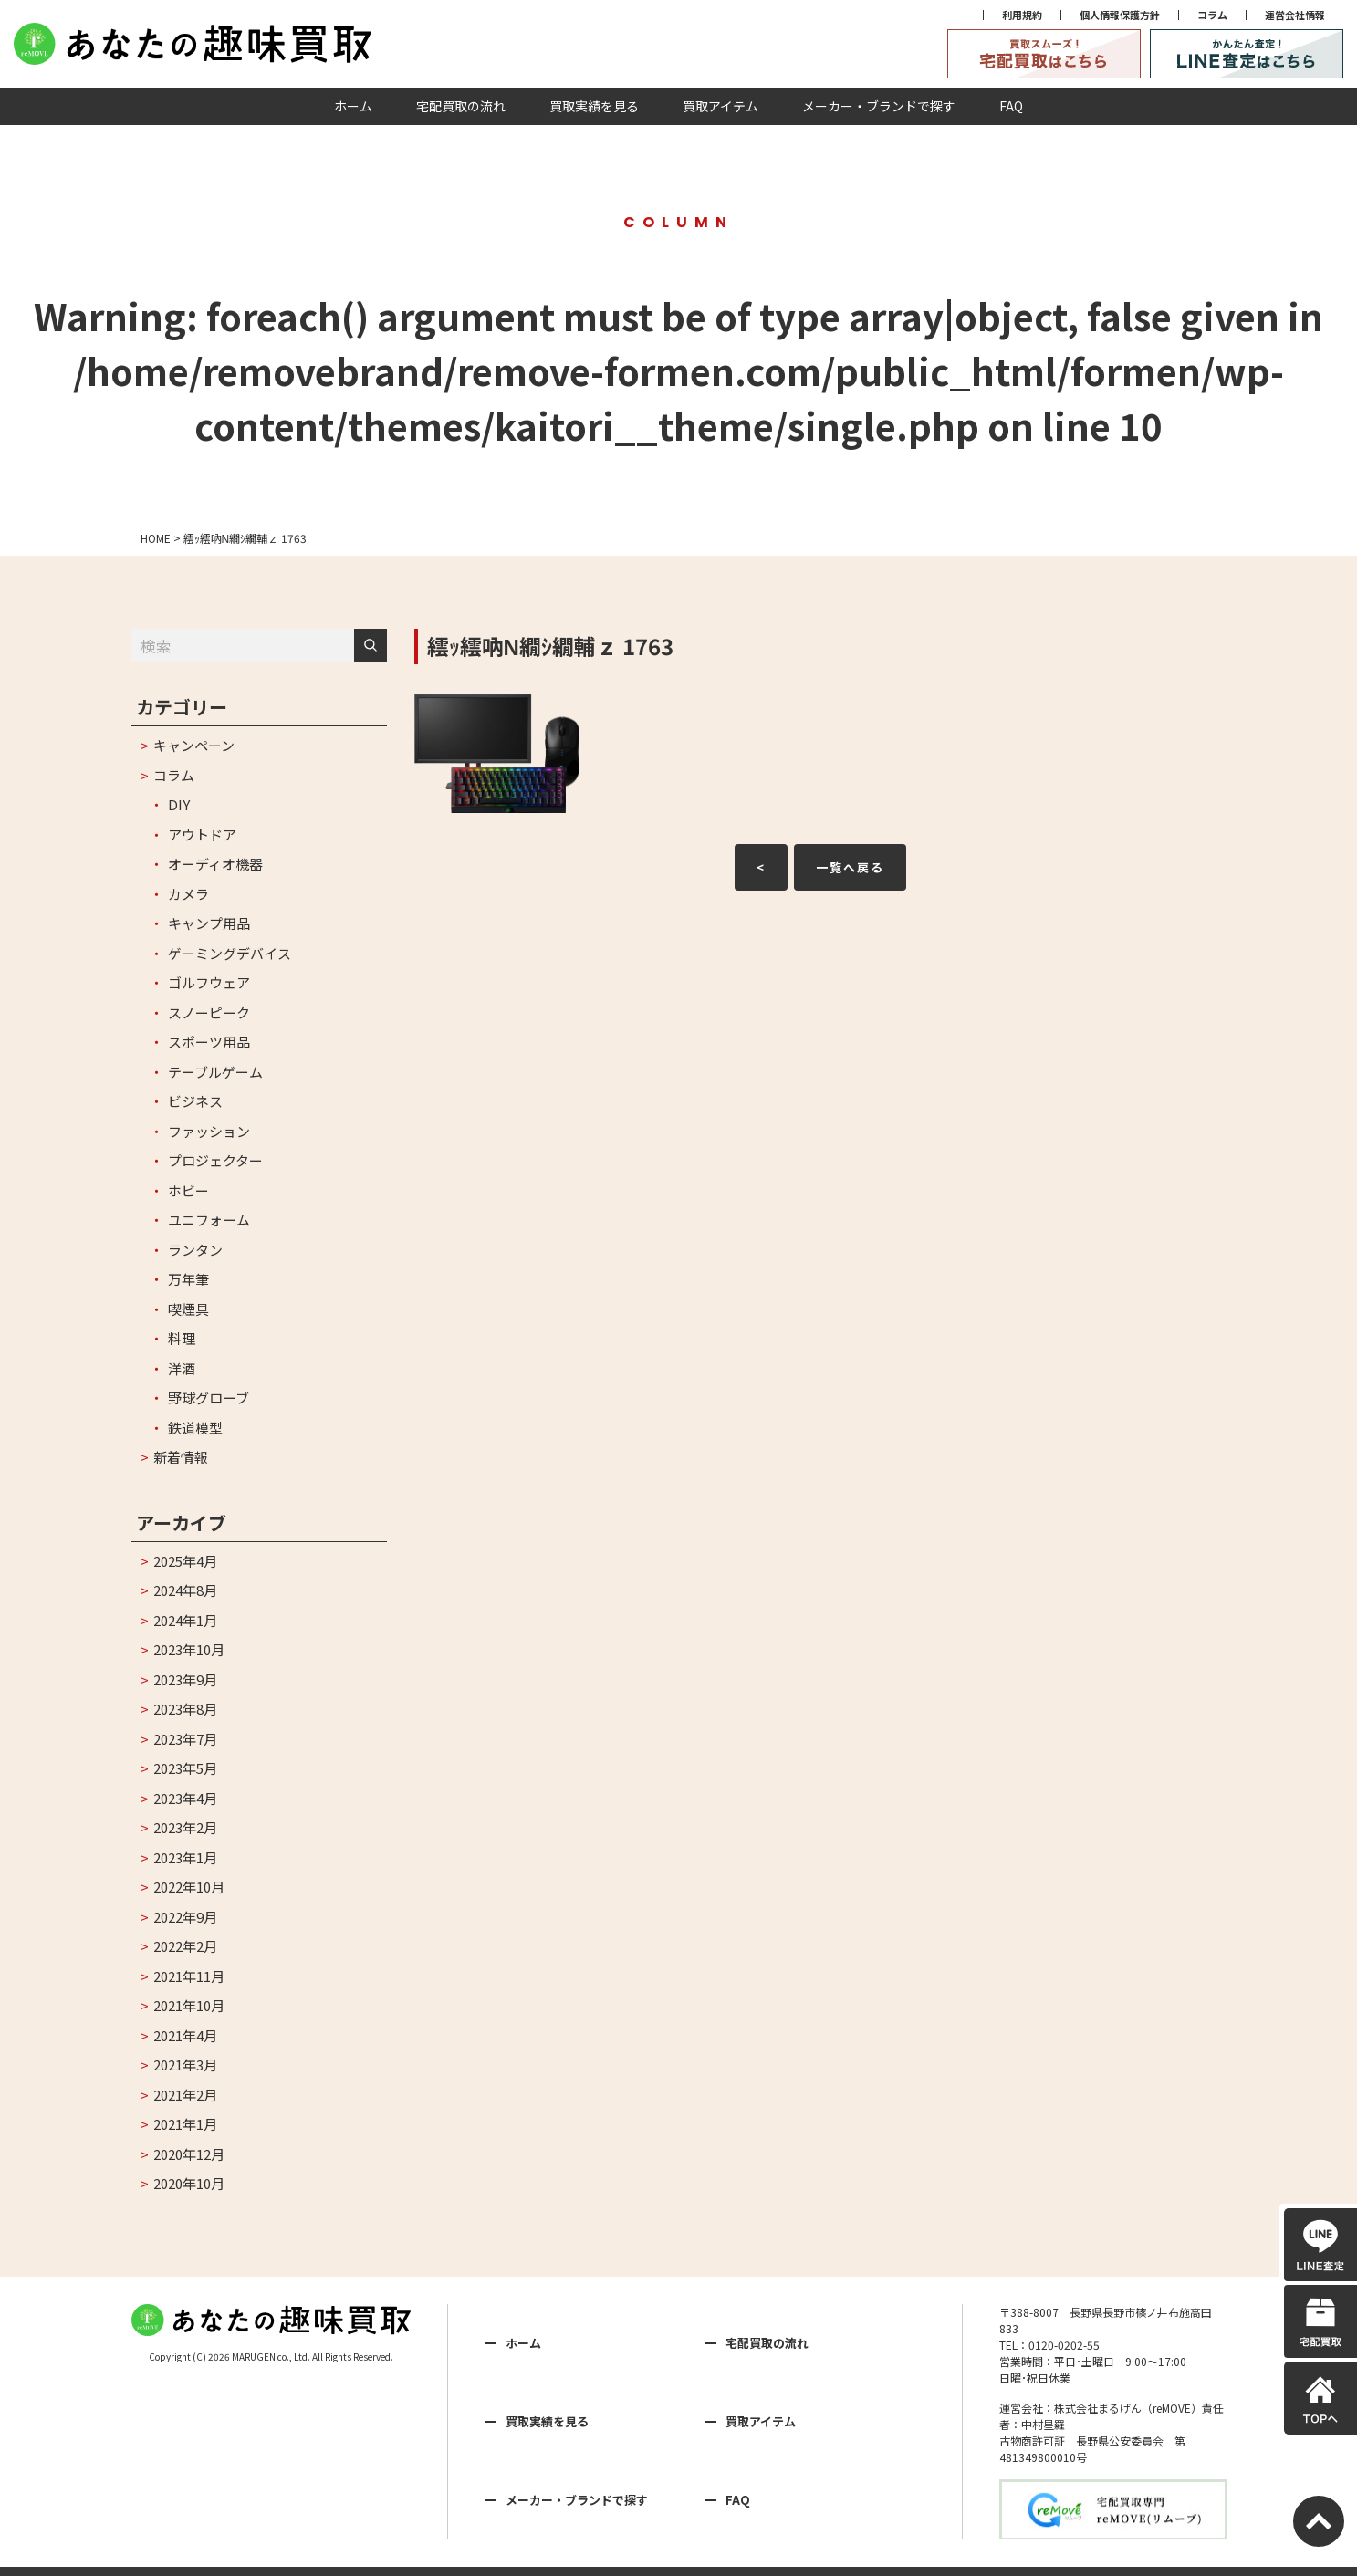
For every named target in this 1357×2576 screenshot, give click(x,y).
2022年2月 (185, 1945)
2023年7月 (185, 1738)
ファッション (209, 1131)
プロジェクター (215, 1160)
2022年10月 (188, 1886)
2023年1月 (185, 1857)
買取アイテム (720, 106)
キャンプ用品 (209, 923)
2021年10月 (188, 2005)
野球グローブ (208, 1397)
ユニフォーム (209, 1219)
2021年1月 (185, 2123)
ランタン (195, 1249)
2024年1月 (185, 1620)
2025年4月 (185, 1560)
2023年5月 (185, 1768)
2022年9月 (185, 1916)
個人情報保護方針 (1120, 15)
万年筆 (188, 1278)
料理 (181, 1338)
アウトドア (202, 834)
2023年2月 (185, 1827)
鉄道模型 (195, 1427)
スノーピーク (209, 1012)
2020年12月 (188, 2154)
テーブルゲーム (215, 1071)
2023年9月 (185, 1679)
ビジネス (195, 1101)
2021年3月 (185, 2064)
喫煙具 (188, 1309)
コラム (1212, 15)
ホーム (353, 106)
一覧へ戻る (850, 867)
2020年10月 (188, 2183)
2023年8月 (185, 1708)
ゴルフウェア (209, 982)
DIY (179, 804)
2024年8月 (185, 1590)
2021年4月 (185, 2035)
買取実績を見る (594, 106)
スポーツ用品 (209, 1041)
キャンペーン (194, 745)
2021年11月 (188, 1976)
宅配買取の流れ (461, 106)
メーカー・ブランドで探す (878, 106)
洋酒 (181, 1368)
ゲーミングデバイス (229, 953)
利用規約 (1022, 15)
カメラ (188, 893)
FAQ (1011, 106)
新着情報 (180, 1456)
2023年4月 (185, 1798)
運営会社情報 (1295, 15)
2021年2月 (185, 2094)
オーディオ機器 (215, 863)
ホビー (188, 1190)
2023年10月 (188, 1649)
